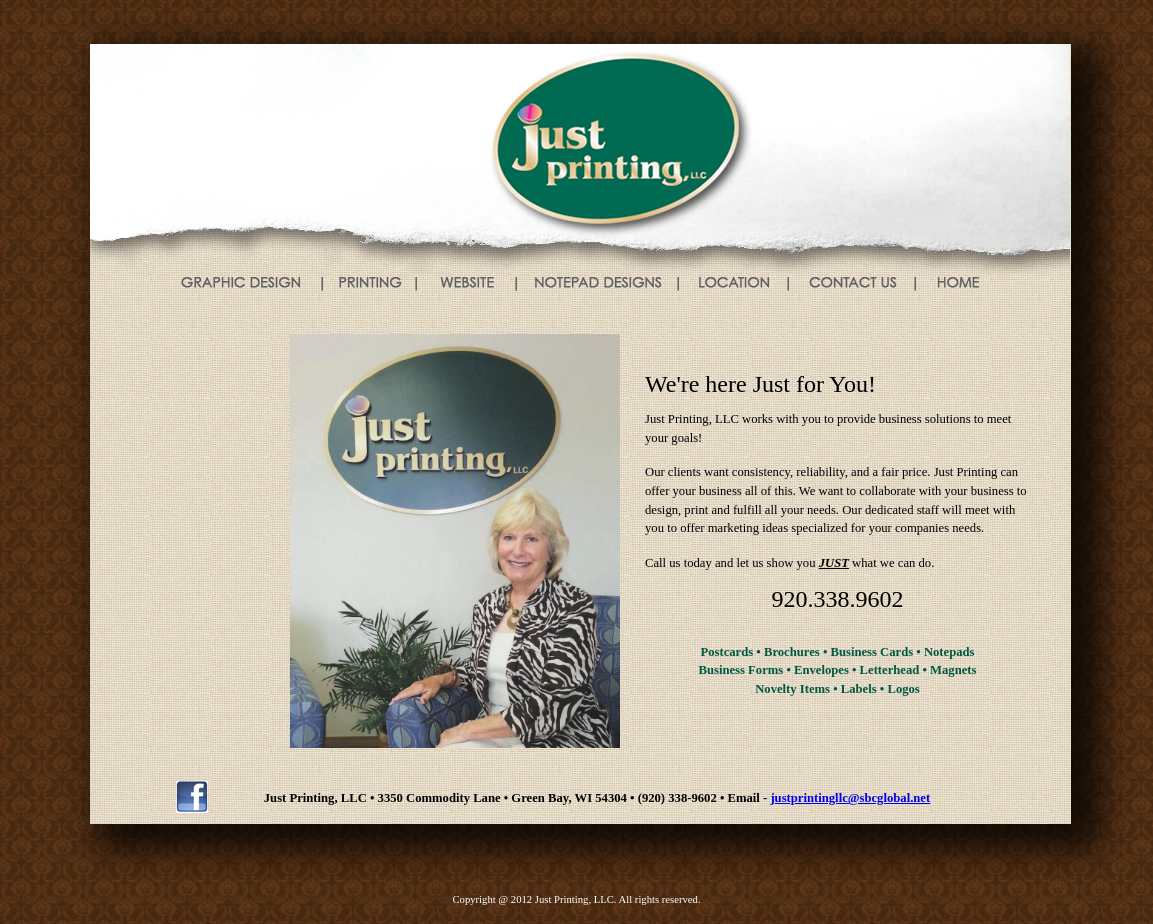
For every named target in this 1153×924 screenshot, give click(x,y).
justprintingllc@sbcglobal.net (850, 798)
